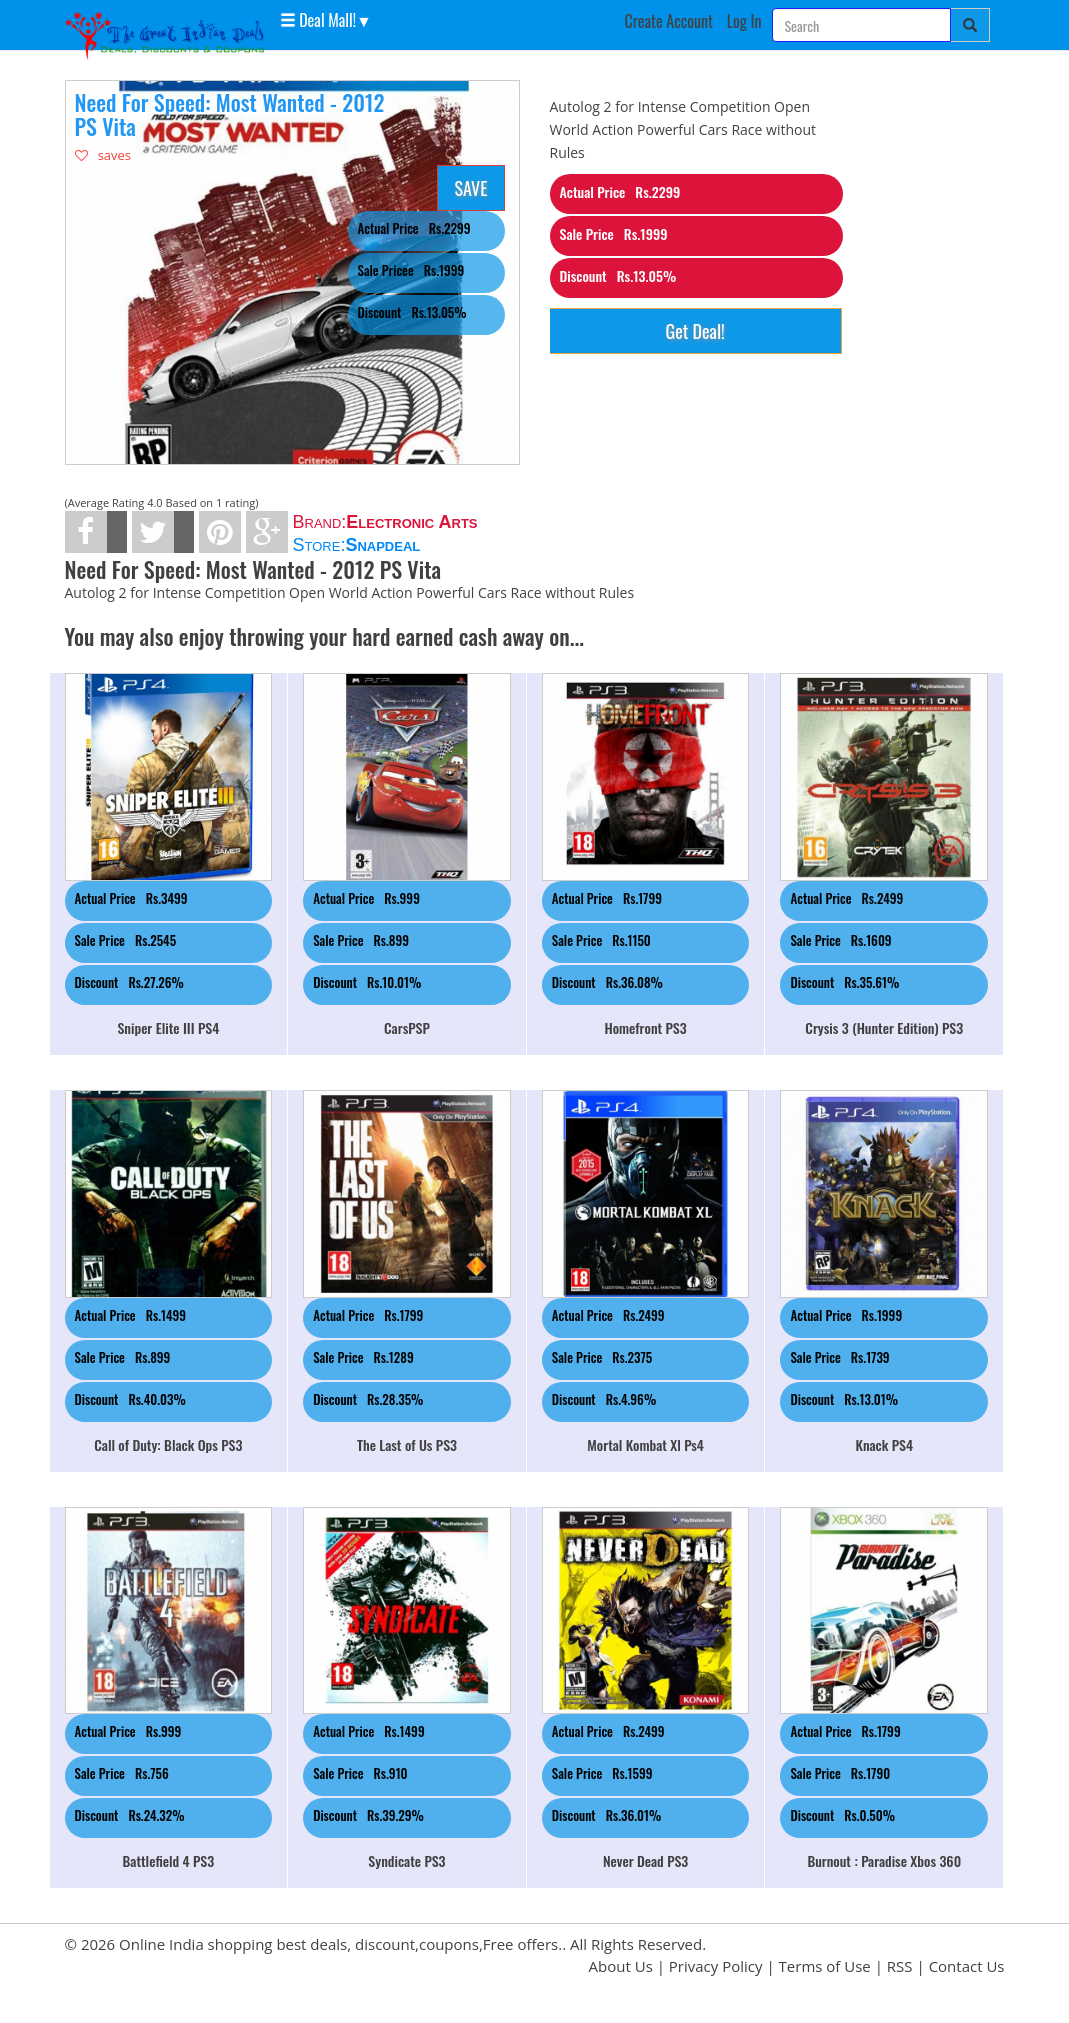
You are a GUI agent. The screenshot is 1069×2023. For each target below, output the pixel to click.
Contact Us (967, 1966)
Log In (744, 21)
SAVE (470, 188)
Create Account (668, 21)
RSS (900, 1966)
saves (103, 155)
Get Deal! (695, 331)
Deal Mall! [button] (318, 19)
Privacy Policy (716, 1966)
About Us (621, 1966)
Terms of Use (825, 1966)
